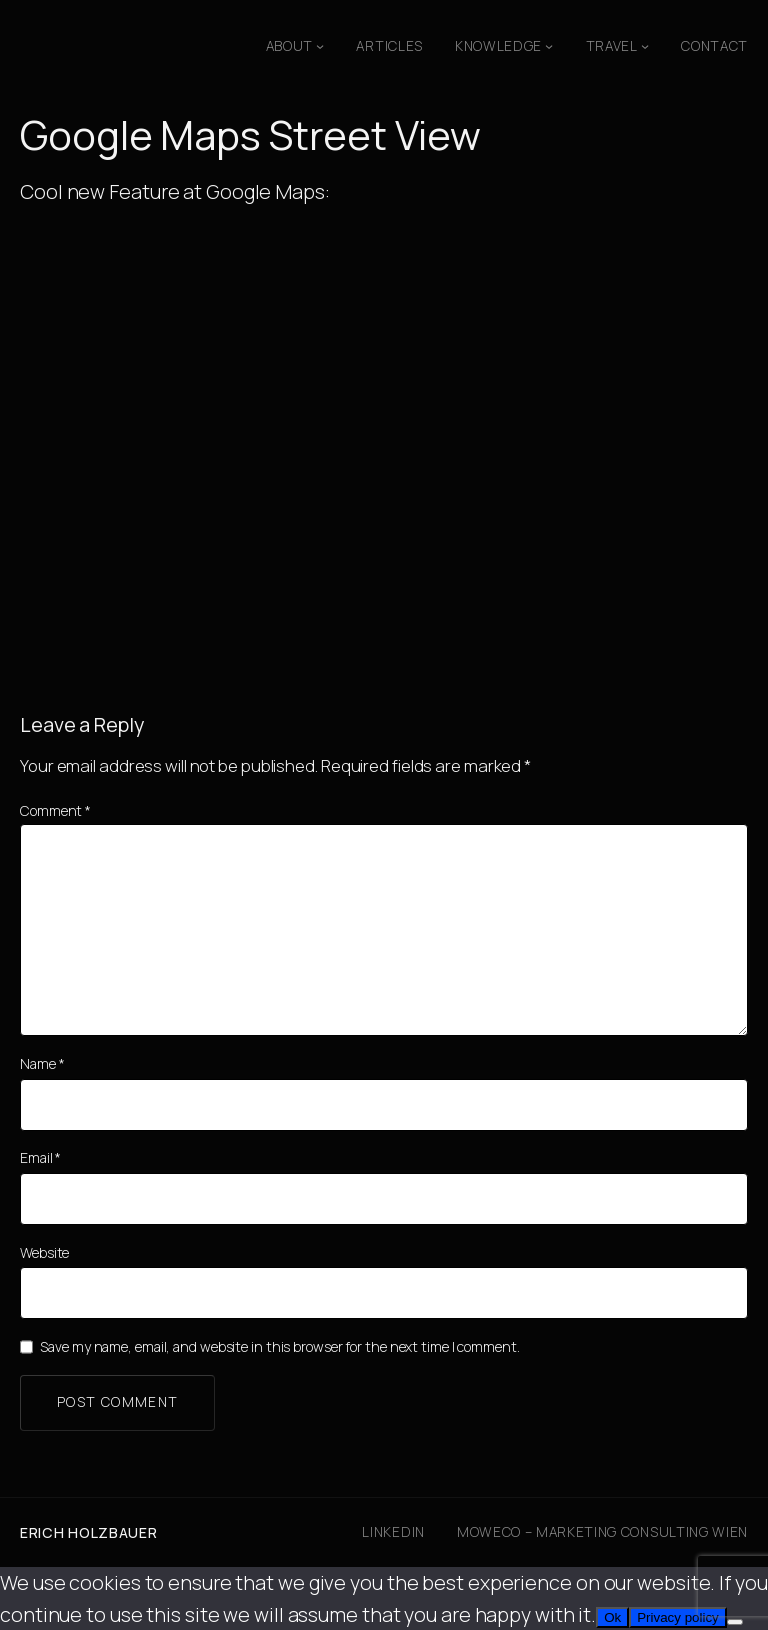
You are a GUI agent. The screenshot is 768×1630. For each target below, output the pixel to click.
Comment (55, 810)
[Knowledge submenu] (549, 46)
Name (42, 1063)
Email (40, 1157)
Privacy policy (677, 1617)
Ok (612, 1617)
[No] (735, 1622)
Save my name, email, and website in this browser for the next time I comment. (279, 1346)
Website (44, 1252)
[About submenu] (320, 46)
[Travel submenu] (645, 46)
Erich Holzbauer (89, 1532)
